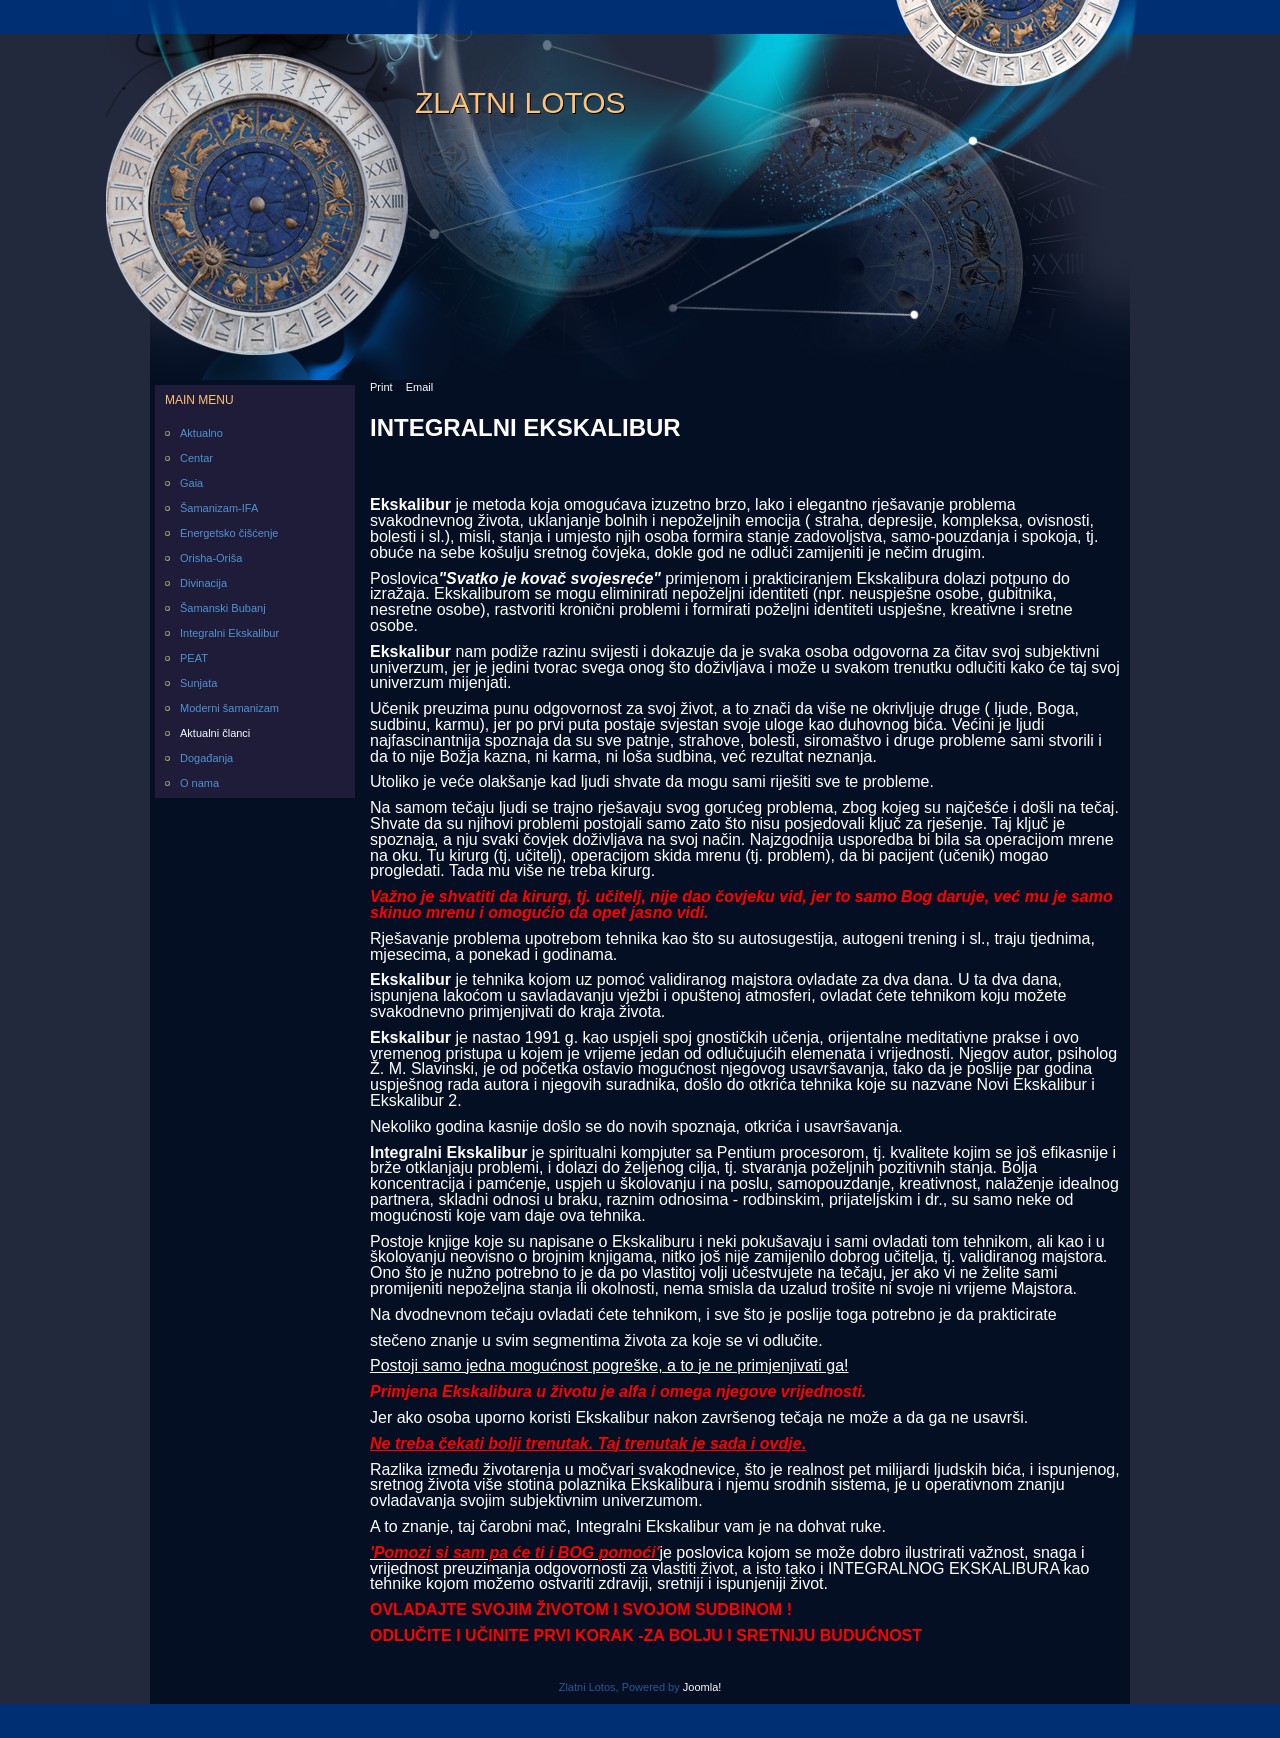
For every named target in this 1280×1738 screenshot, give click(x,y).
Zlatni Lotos (520, 102)
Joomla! (702, 1687)
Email (420, 387)
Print (381, 387)
